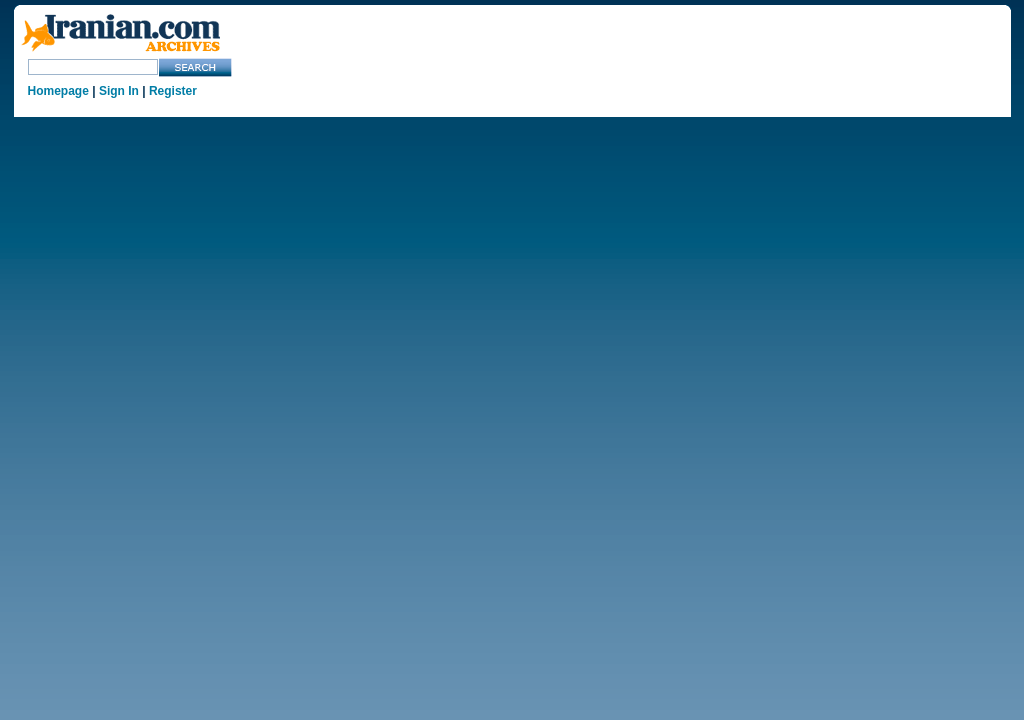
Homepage (58, 91)
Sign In (119, 91)
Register (173, 91)
